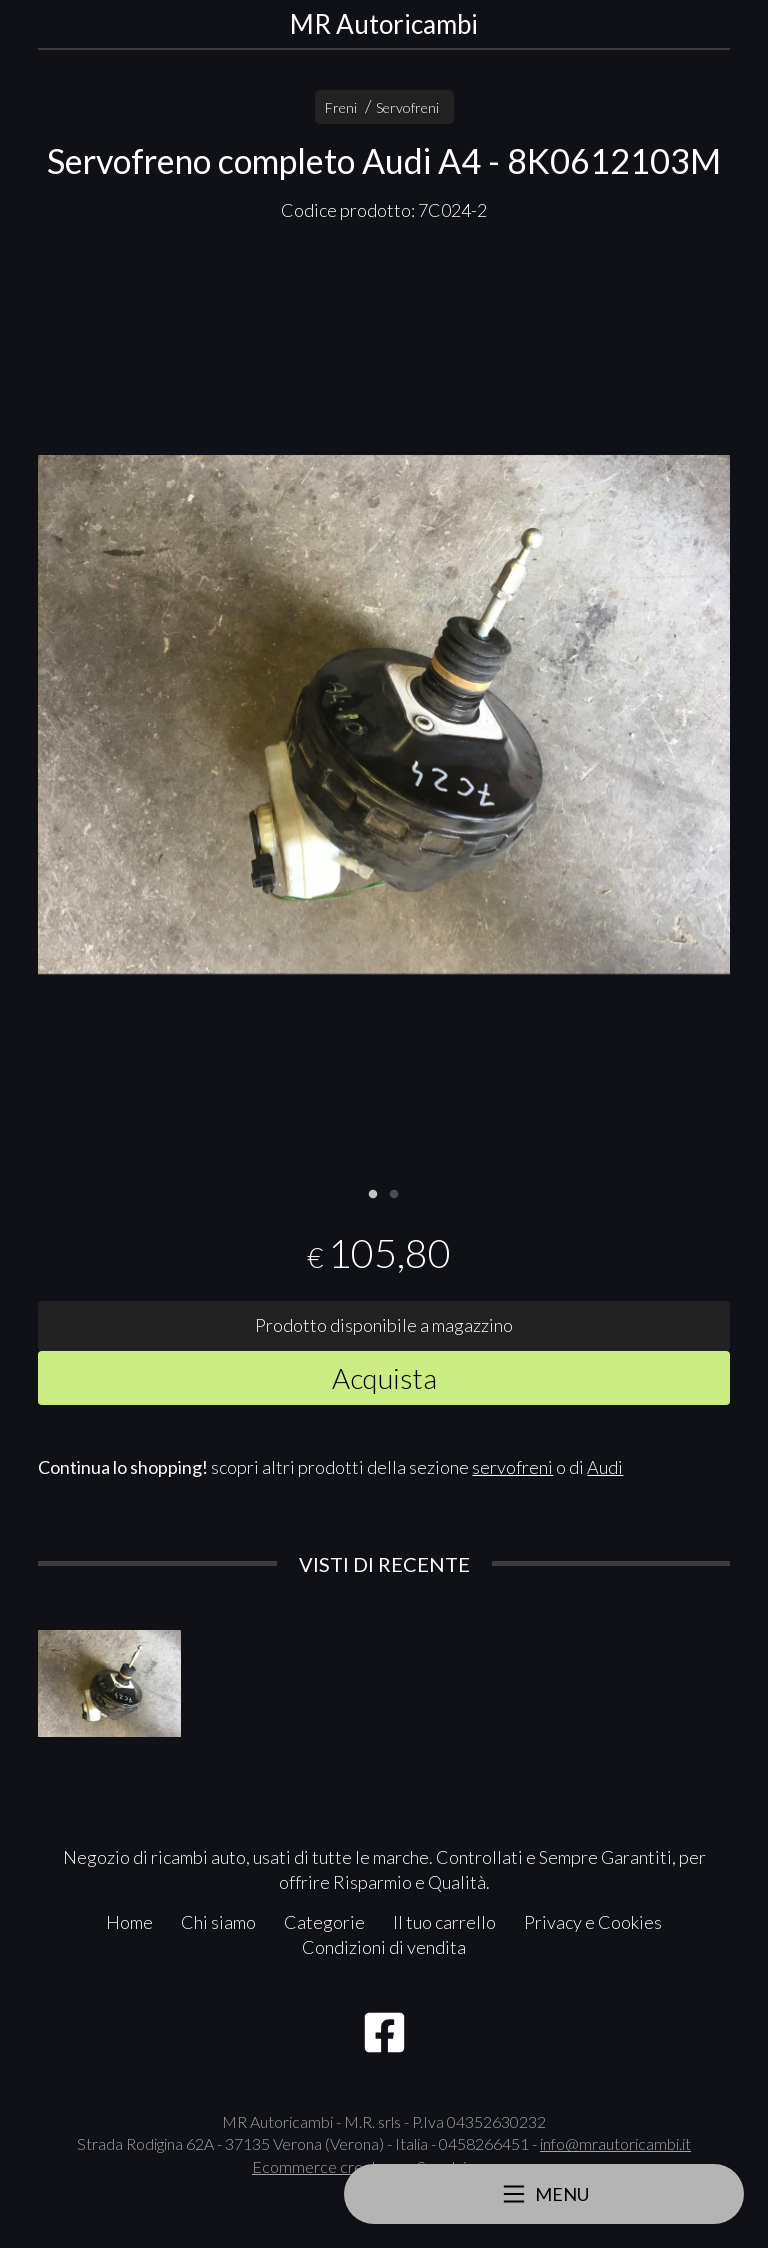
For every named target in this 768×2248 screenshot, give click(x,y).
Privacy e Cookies (593, 1922)
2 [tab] (394, 1192)
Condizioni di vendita (384, 1947)
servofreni (512, 1467)
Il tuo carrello (444, 1922)
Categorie (324, 1922)
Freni (341, 107)
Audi (605, 1467)
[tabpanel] (384, 714)
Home (129, 1922)
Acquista (384, 1378)
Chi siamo (218, 1922)
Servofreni (407, 107)
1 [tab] (373, 1192)
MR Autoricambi (384, 24)
